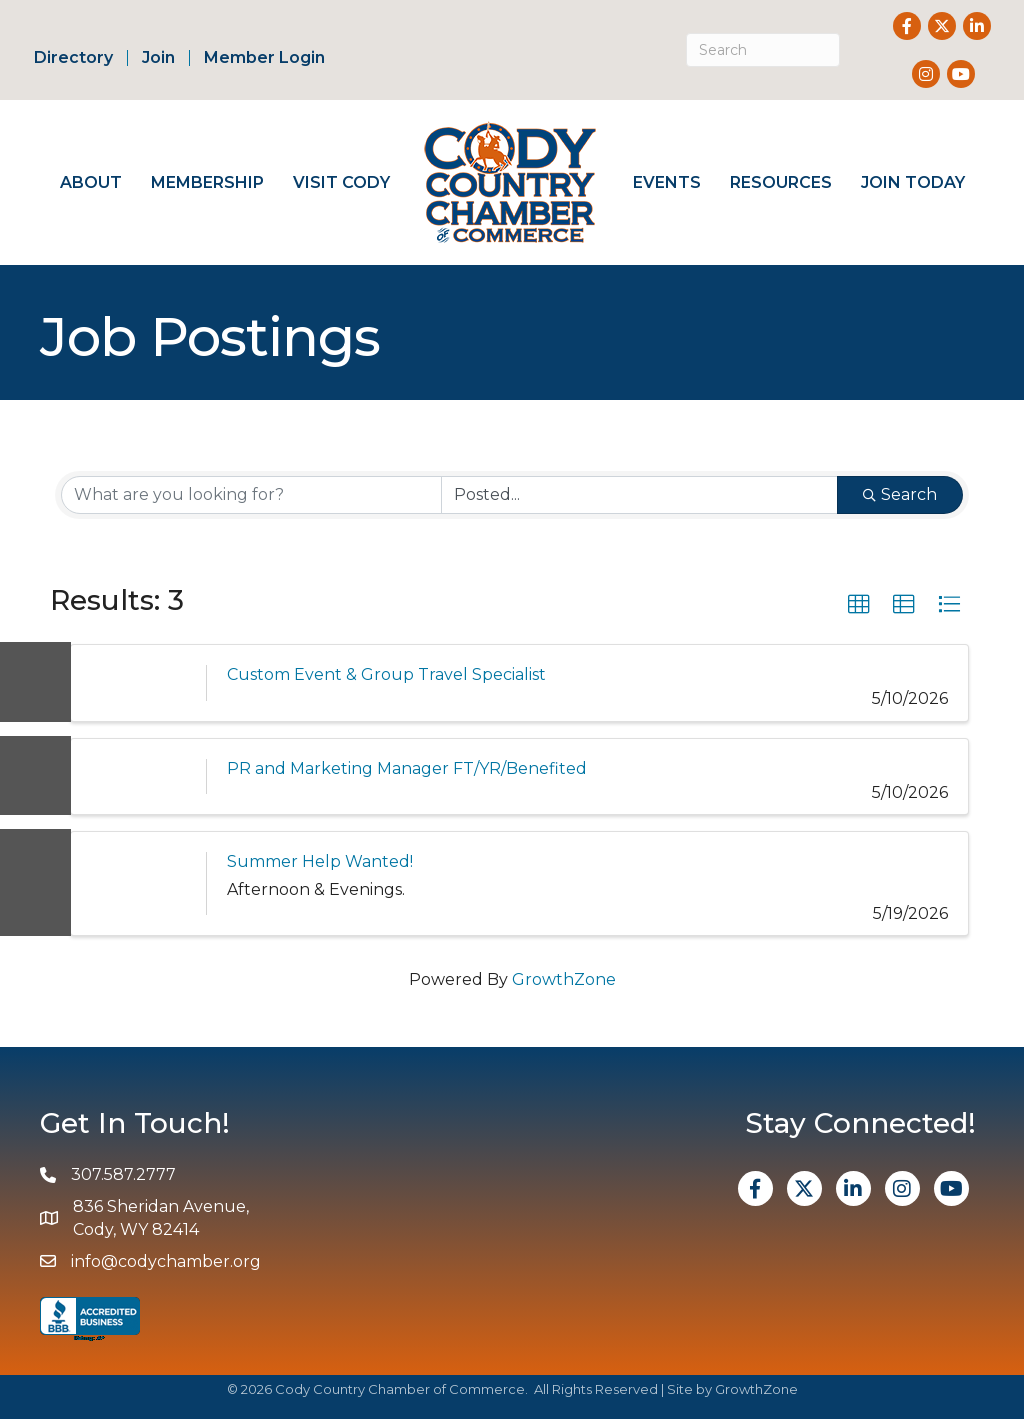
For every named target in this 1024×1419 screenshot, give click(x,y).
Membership (207, 182)
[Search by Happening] (639, 495)
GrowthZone (564, 979)
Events (667, 182)
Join (158, 58)
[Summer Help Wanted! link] (138, 883)
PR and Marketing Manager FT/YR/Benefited (407, 768)
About (91, 182)
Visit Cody (341, 182)
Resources (781, 182)
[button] (859, 605)
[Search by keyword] (251, 495)
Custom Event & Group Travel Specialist (386, 674)
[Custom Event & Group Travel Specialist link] (138, 682)
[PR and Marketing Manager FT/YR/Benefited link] (138, 776)
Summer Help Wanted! (320, 861)
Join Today (913, 182)
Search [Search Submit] (900, 494)
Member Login (264, 58)
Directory (73, 58)
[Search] (763, 50)
